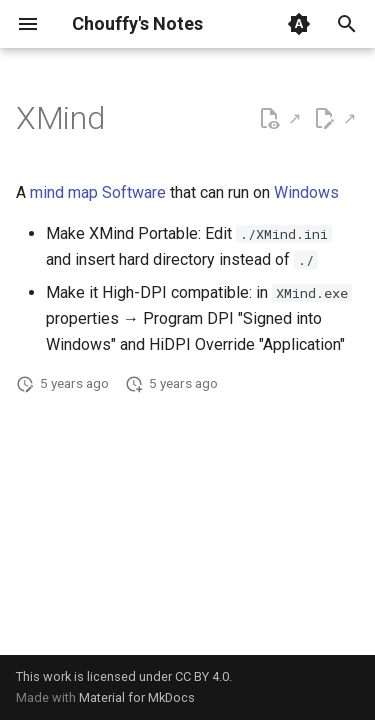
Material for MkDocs (137, 697)
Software (134, 192)
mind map (64, 192)
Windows (306, 192)
